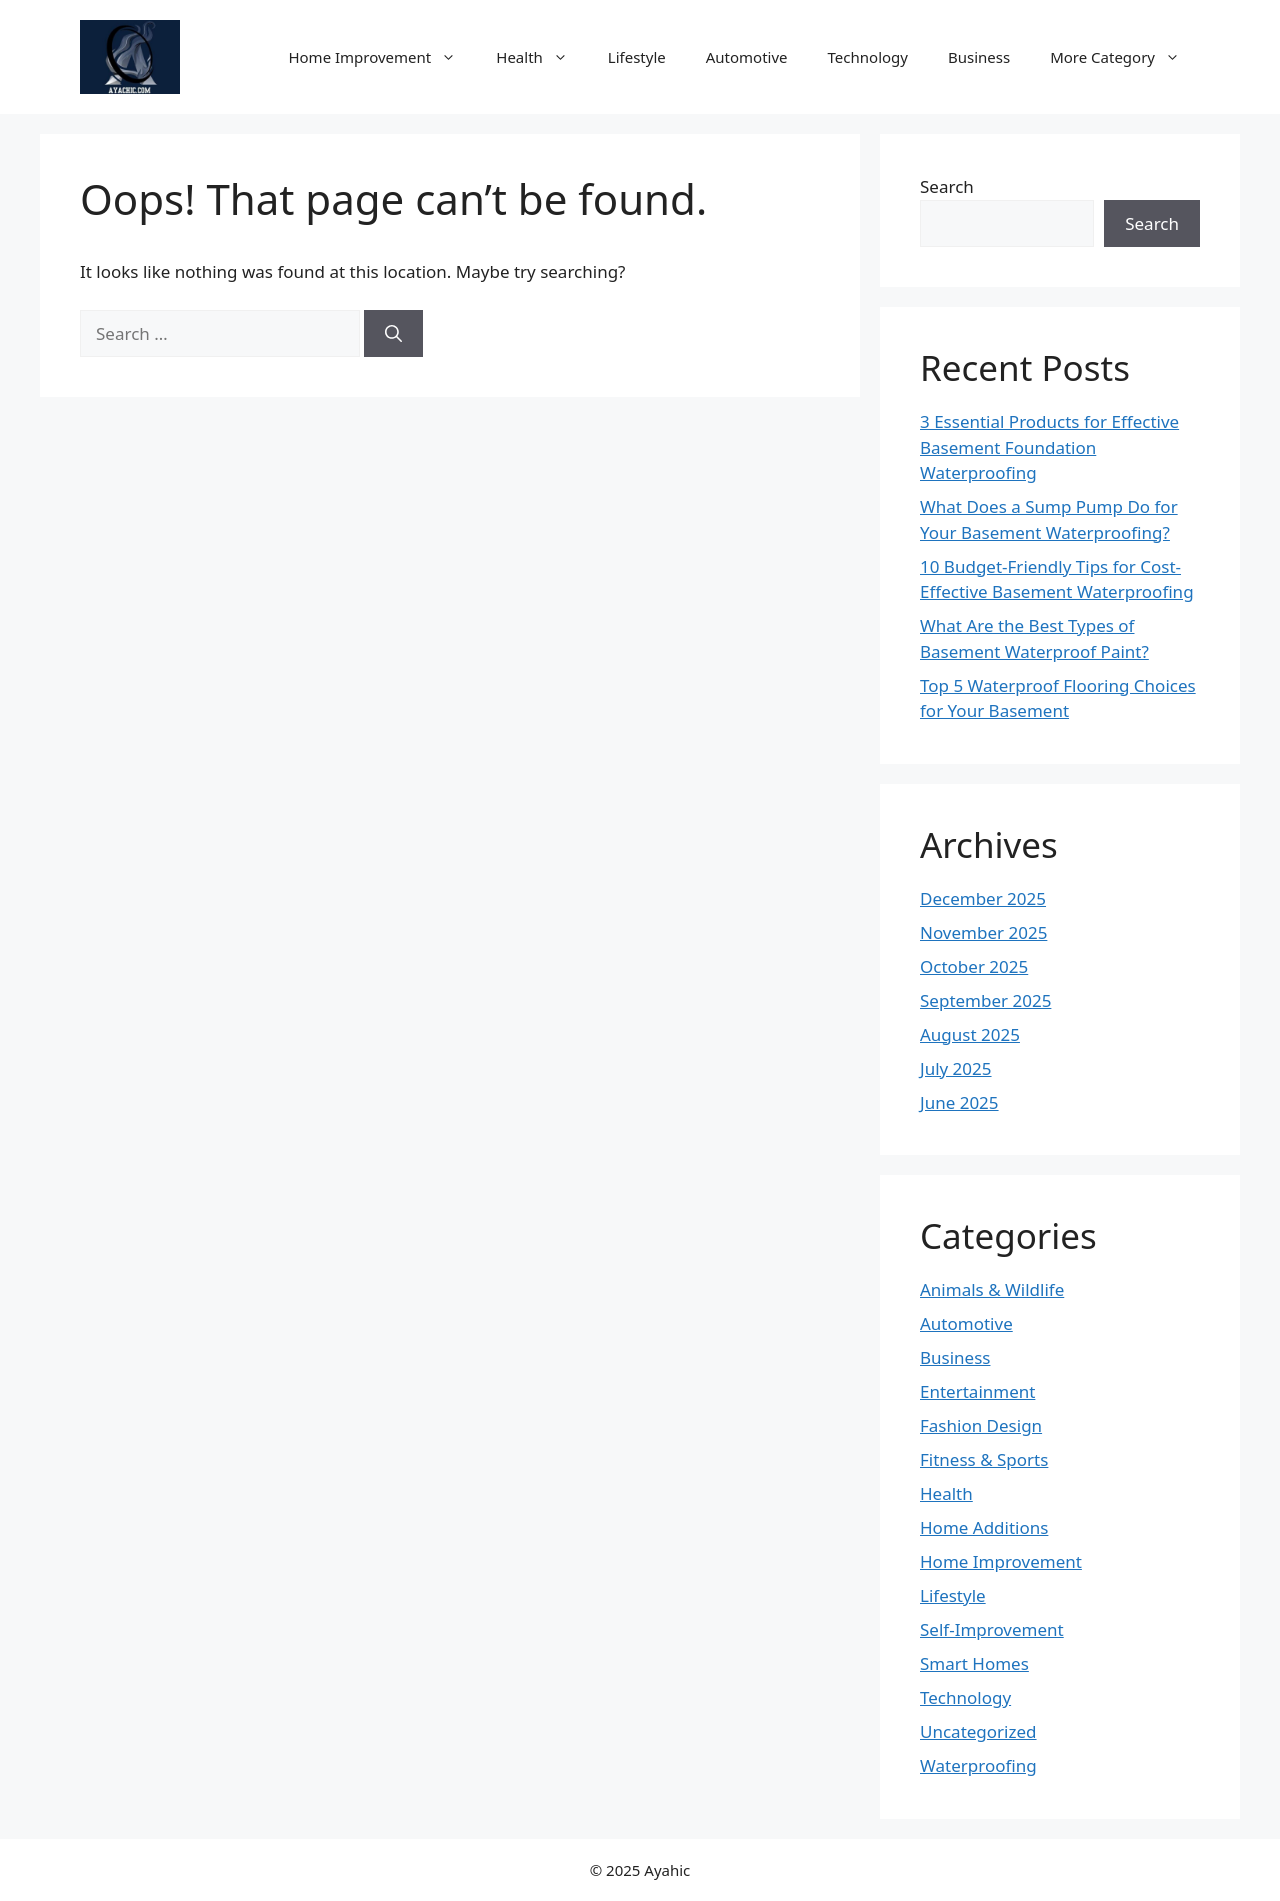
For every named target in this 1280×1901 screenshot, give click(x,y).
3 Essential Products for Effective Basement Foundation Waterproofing (1049, 447)
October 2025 (974, 966)
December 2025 (983, 898)
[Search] (393, 334)
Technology (868, 57)
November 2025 (983, 932)
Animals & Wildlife (992, 1289)
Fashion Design (981, 1425)
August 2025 (970, 1034)
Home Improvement (382, 57)
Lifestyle (637, 57)
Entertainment (977, 1391)
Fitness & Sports (984, 1459)
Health (542, 57)
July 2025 (956, 1068)
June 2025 (959, 1102)
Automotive (747, 57)
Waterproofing (978, 1765)
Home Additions (984, 1527)
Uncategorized (978, 1731)
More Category (1125, 57)
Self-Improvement (992, 1629)
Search (947, 186)
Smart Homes (974, 1663)
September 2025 (985, 1000)
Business (979, 57)
